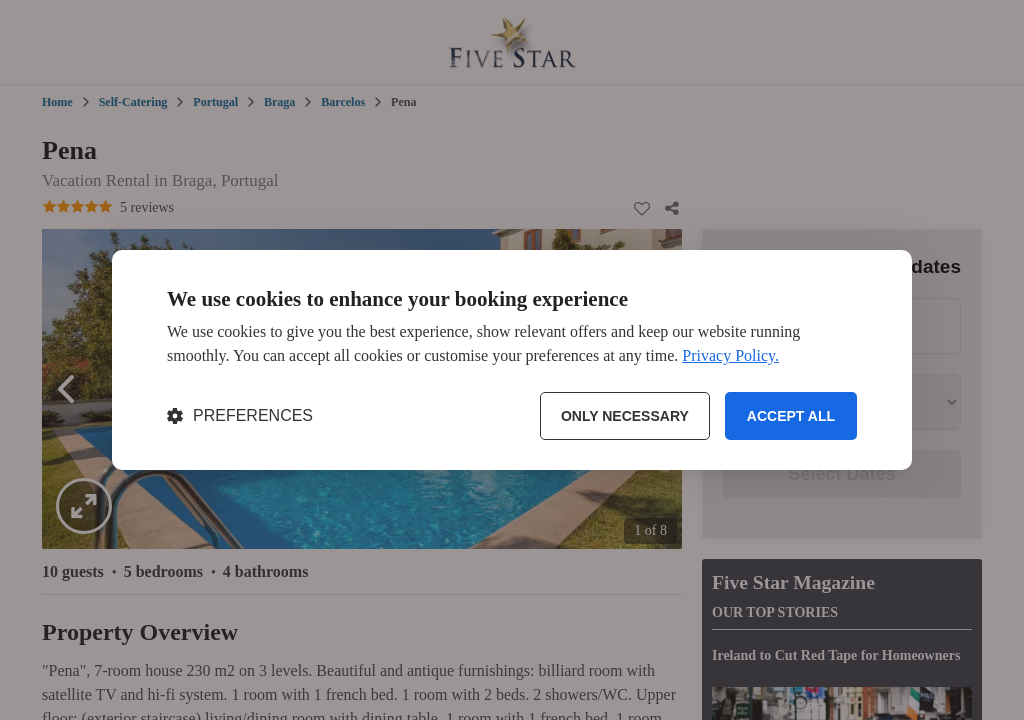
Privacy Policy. (730, 355)
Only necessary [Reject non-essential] (625, 416)
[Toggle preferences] (240, 416)
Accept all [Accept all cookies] (791, 416)
